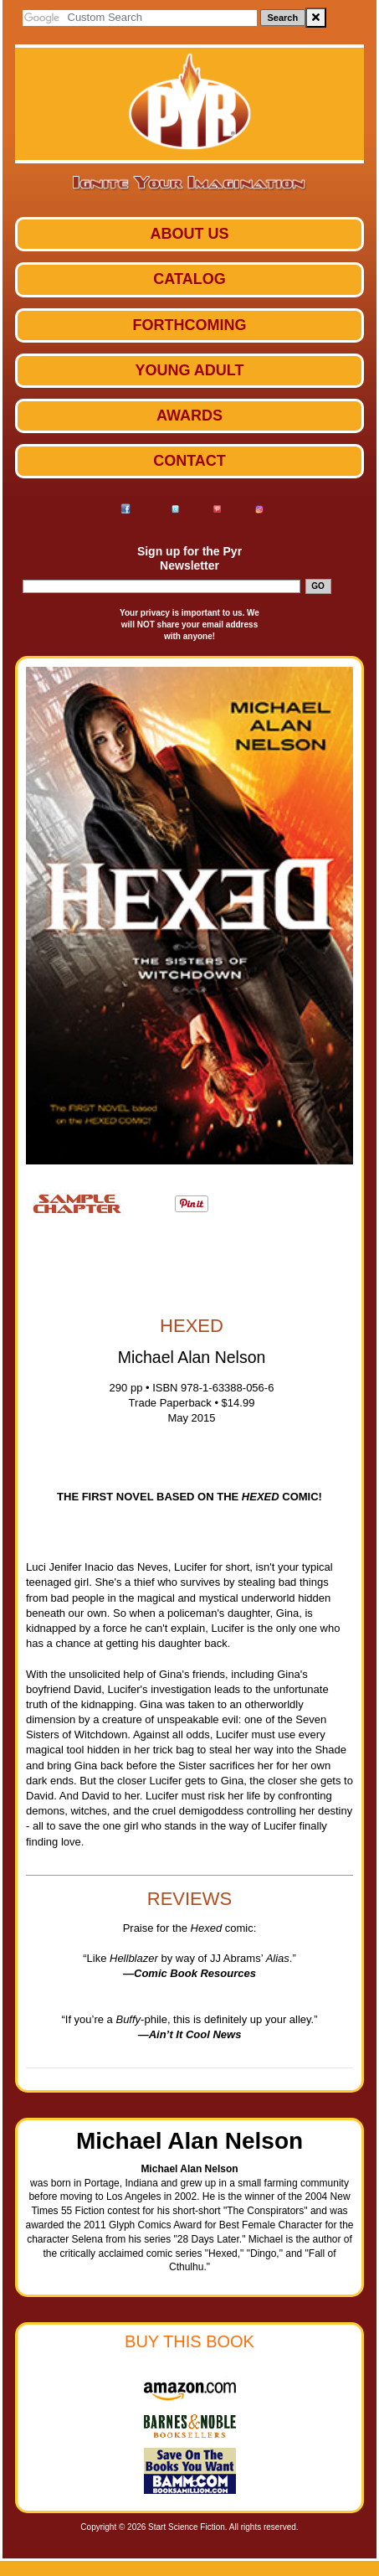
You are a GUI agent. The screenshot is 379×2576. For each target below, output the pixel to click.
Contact (189, 460)
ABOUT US (190, 233)
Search (283, 18)
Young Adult (190, 370)
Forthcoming (190, 325)
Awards (189, 415)
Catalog (189, 279)
